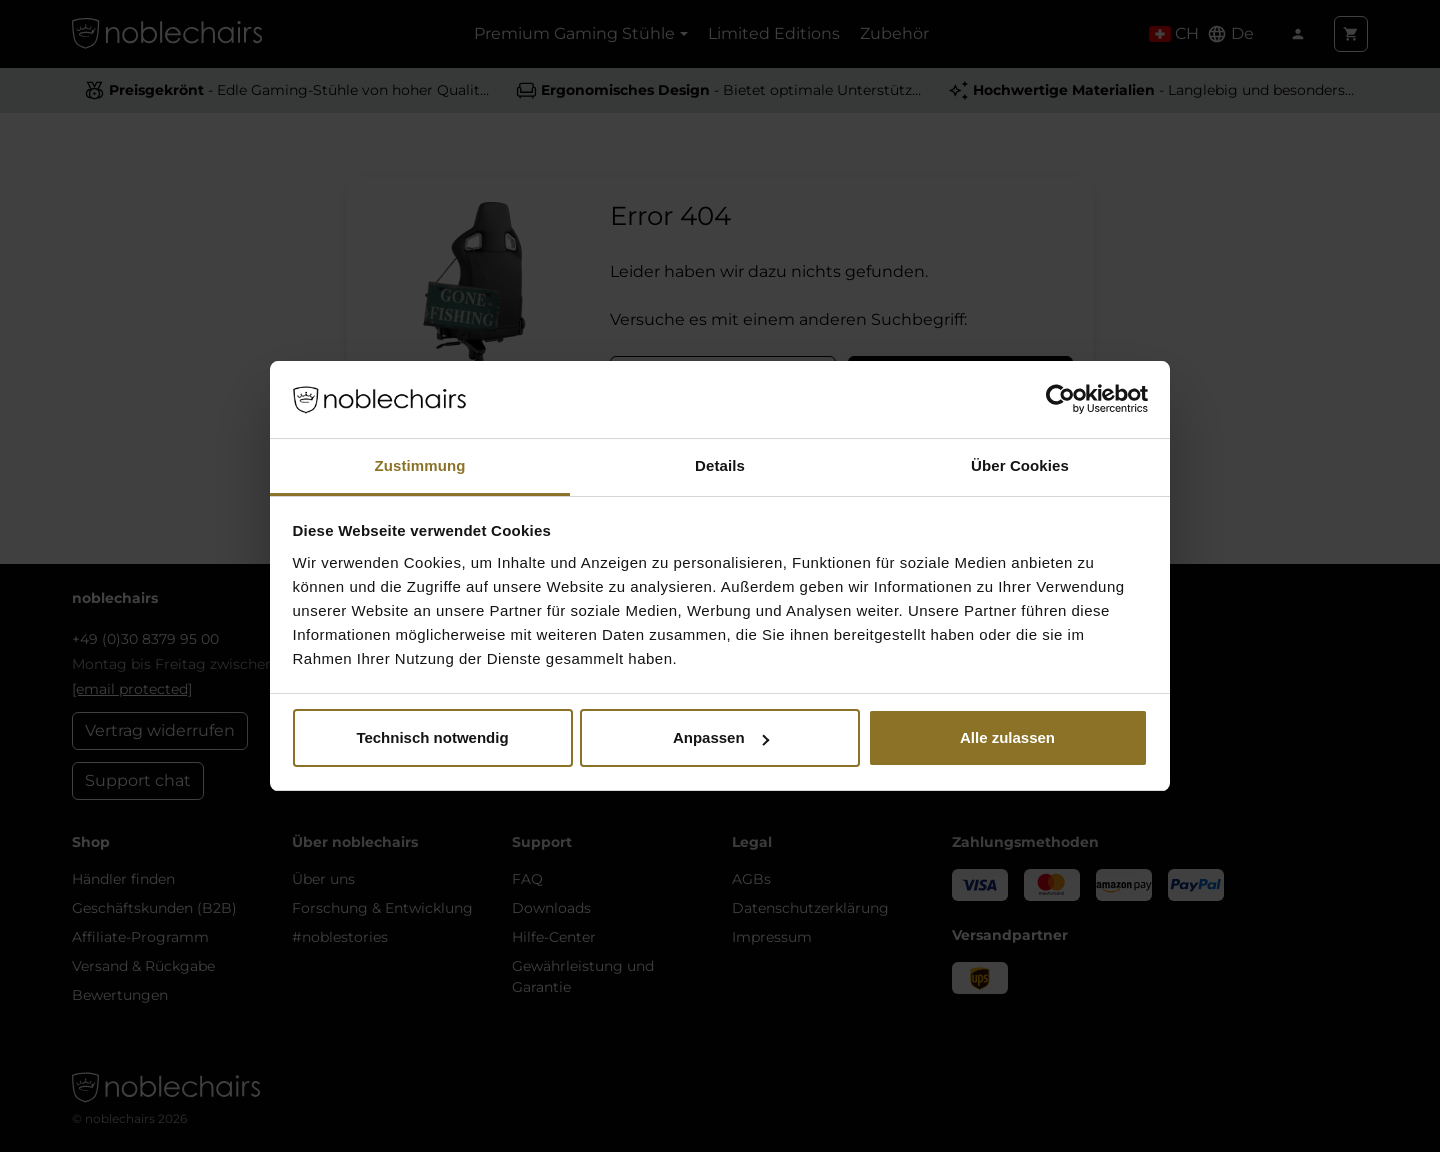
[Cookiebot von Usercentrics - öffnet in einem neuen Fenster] (1060, 400)
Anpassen (721, 737)
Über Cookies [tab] (1020, 465)
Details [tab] (720, 465)
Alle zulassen (1007, 737)
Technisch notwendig (432, 737)
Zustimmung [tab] (420, 465)
